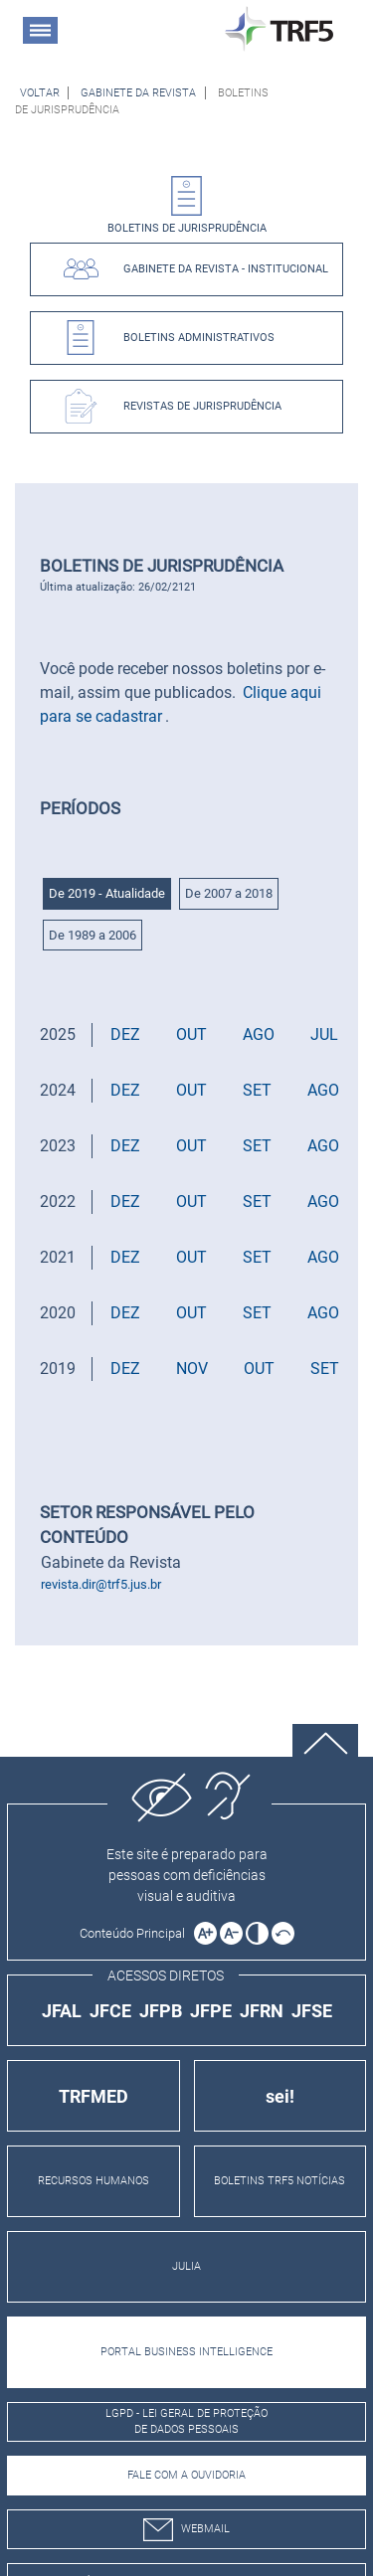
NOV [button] (192, 1368)
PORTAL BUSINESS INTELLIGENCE (186, 2351)
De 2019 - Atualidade (107, 893)
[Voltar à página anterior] (40, 92)
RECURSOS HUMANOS (93, 2180)
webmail (186, 2529)
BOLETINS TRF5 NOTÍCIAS (279, 2180)
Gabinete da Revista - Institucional (225, 268)
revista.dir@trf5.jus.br (101, 1584)
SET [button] (257, 1090)
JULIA (186, 2266)
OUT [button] (191, 1034)
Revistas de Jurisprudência (202, 406)
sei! (280, 2096)
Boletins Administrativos (199, 337)
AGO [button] (259, 1034)
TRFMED (93, 2096)
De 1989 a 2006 (92, 935)
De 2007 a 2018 (229, 893)
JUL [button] (324, 1034)
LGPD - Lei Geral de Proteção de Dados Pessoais (186, 2422)
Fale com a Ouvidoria (186, 2475)
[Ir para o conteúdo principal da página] (135, 1933)
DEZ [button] (125, 1034)
